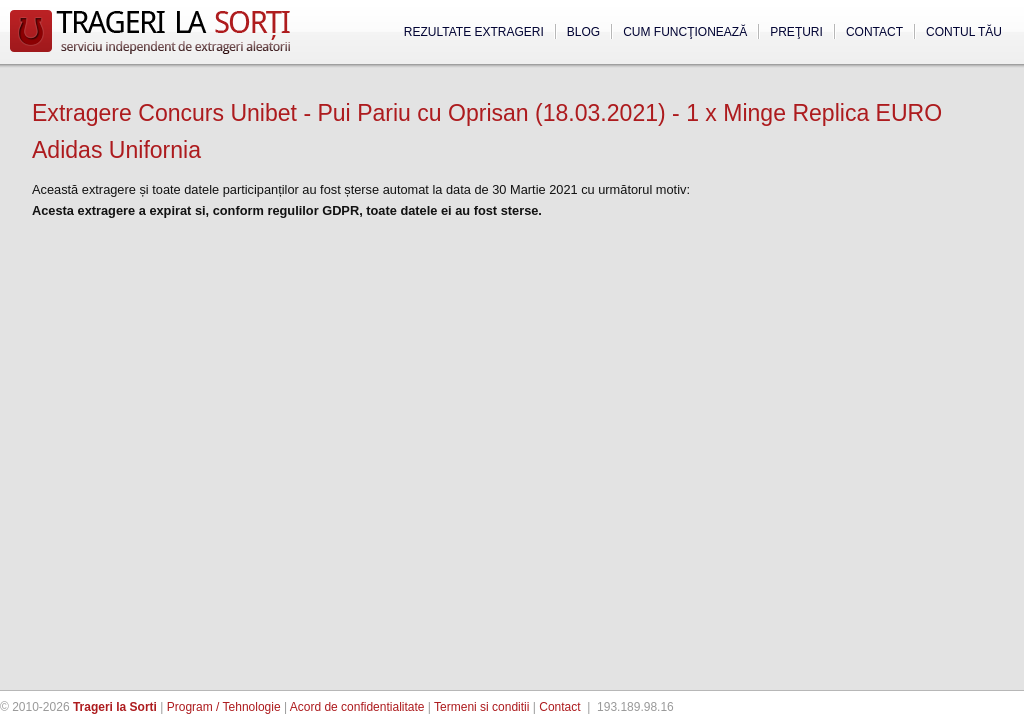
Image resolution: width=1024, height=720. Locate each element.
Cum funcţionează (685, 32)
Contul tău (964, 32)
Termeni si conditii (481, 707)
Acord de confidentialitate (357, 707)
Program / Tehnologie (224, 707)
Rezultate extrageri (474, 32)
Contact (874, 32)
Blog (583, 32)
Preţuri (796, 32)
